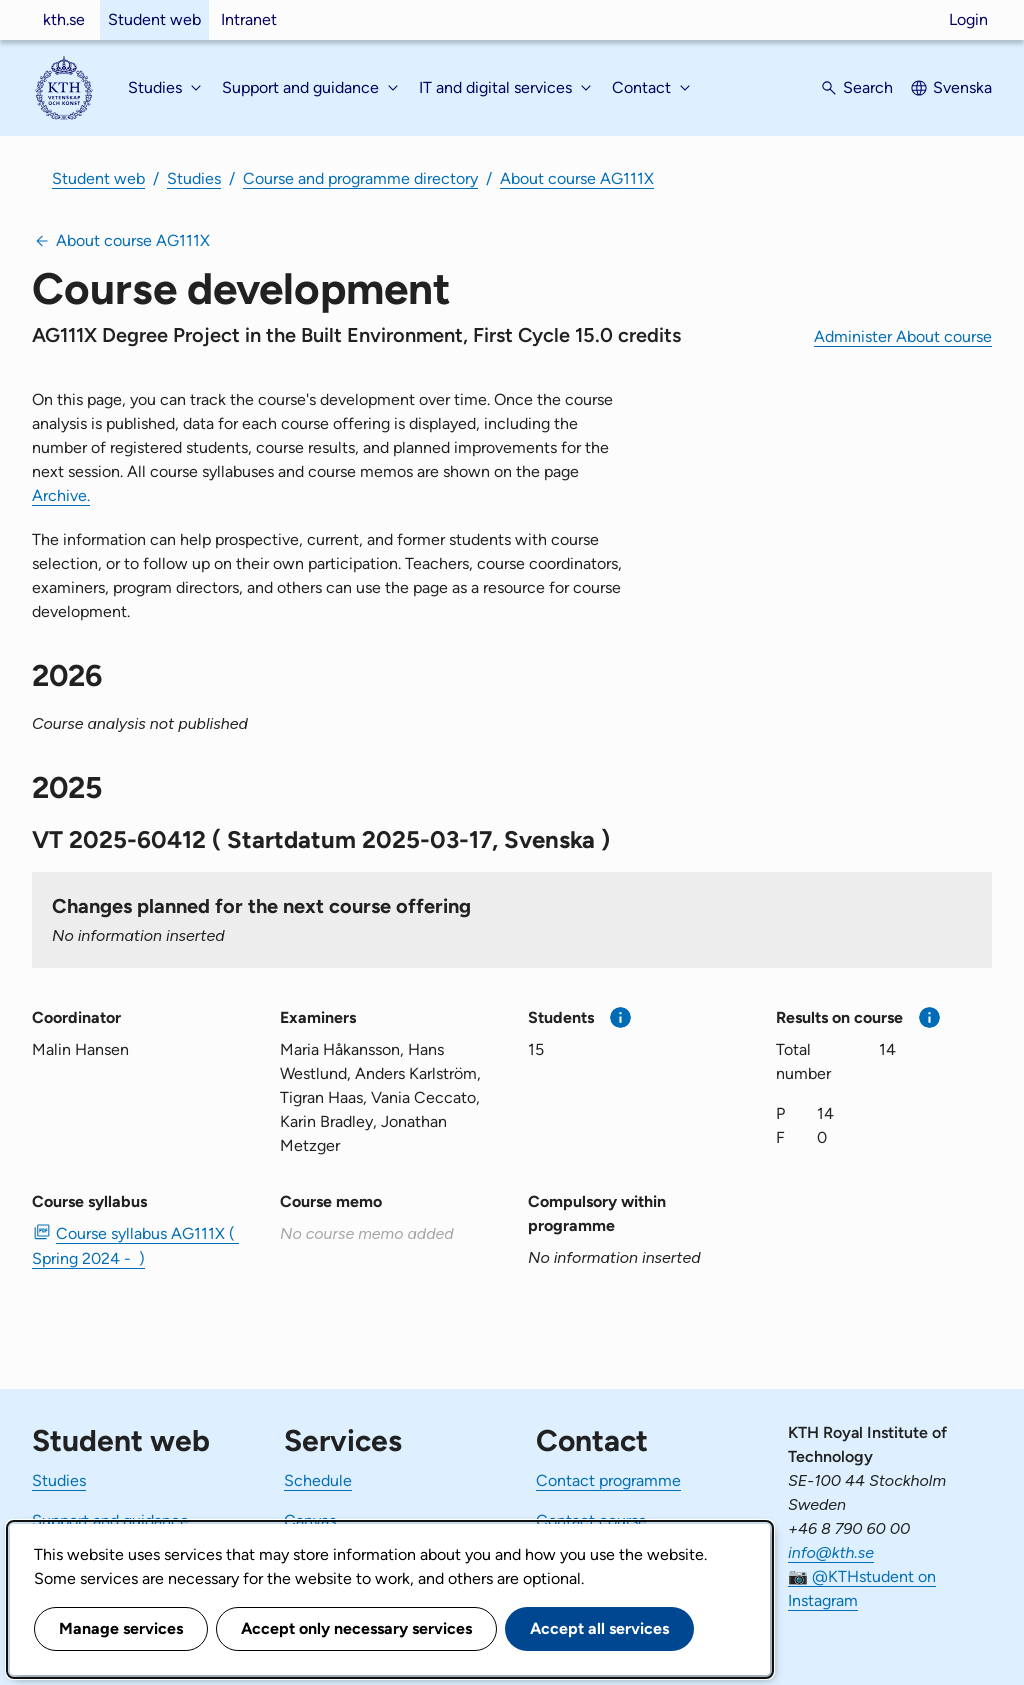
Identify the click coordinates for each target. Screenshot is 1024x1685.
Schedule (318, 1480)
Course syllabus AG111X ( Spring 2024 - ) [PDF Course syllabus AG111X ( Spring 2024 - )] (135, 1246)
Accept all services (599, 1628)
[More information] (620, 1017)
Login (968, 19)
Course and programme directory (360, 178)
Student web (154, 19)
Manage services (121, 1628)
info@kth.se (831, 1552)
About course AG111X (577, 178)
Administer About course (903, 336)
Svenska (962, 87)
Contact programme (608, 1480)
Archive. (61, 495)
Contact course (591, 1520)
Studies (194, 178)
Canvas (310, 1520)
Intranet (249, 19)
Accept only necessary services (356, 1628)
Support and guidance (110, 1520)
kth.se (64, 19)
